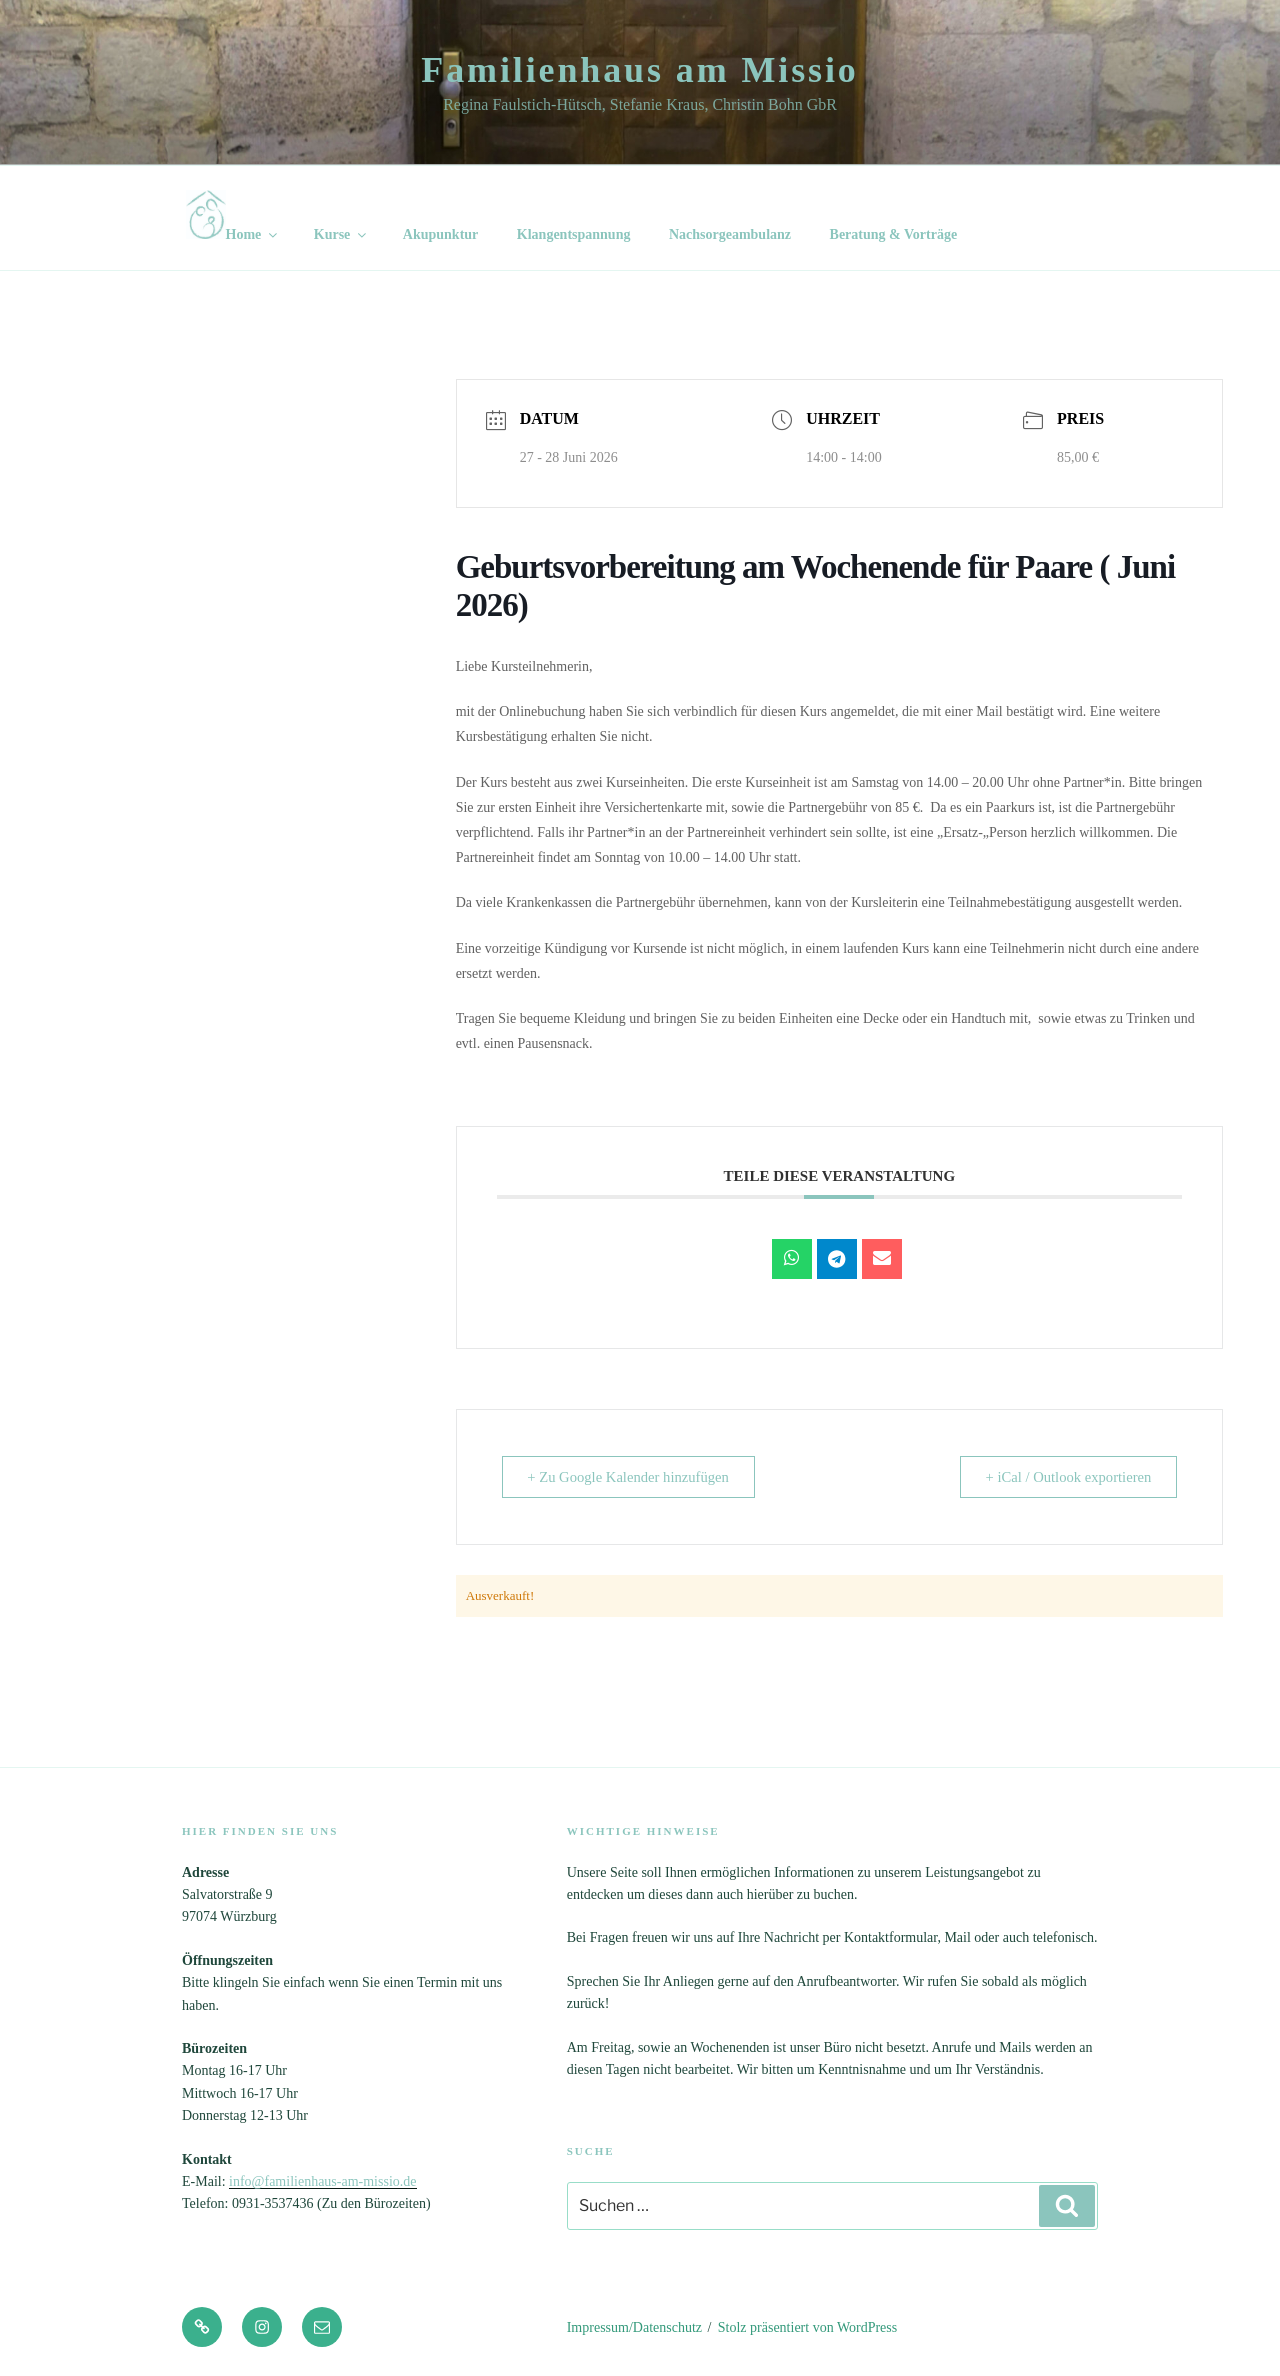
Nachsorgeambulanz (730, 234)
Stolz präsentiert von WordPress (807, 2327)
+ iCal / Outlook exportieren (1063, 1477)
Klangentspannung (574, 234)
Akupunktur (441, 234)
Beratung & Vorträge (894, 234)
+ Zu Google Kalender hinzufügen (634, 1477)
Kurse (342, 234)
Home (233, 216)
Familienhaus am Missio (639, 70)
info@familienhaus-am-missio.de (322, 2181)
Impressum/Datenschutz (634, 2327)
